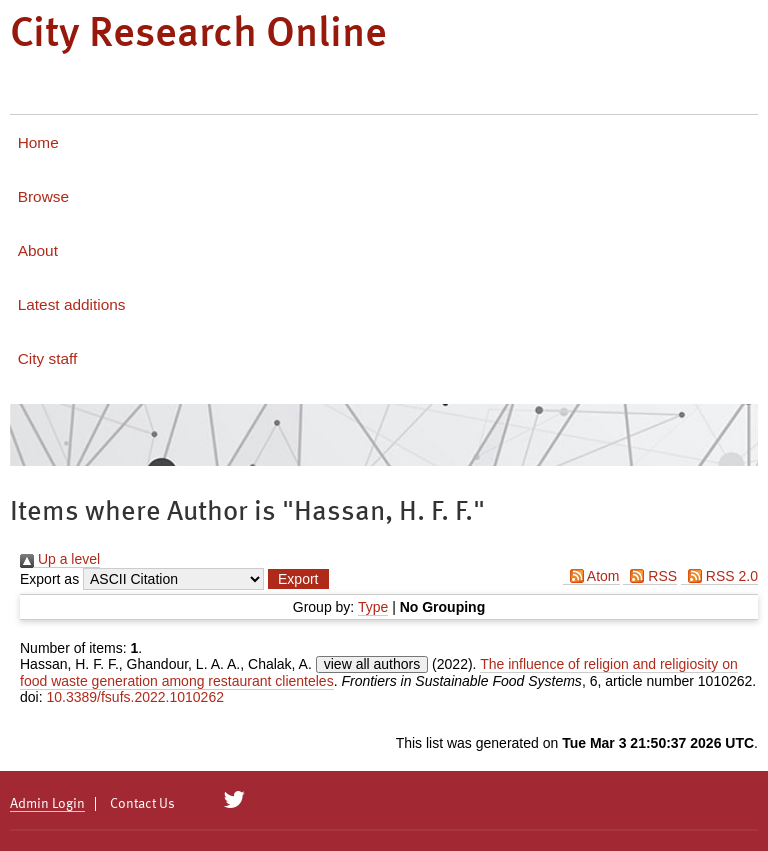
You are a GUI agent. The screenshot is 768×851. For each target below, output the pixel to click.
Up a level (60, 559)
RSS (650, 576)
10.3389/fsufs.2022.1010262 (135, 697)
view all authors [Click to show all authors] (372, 664)
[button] (298, 579)
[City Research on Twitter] (234, 800)
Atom (591, 576)
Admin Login (47, 804)
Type (373, 607)
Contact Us (142, 804)
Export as (49, 579)
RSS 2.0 (719, 576)
